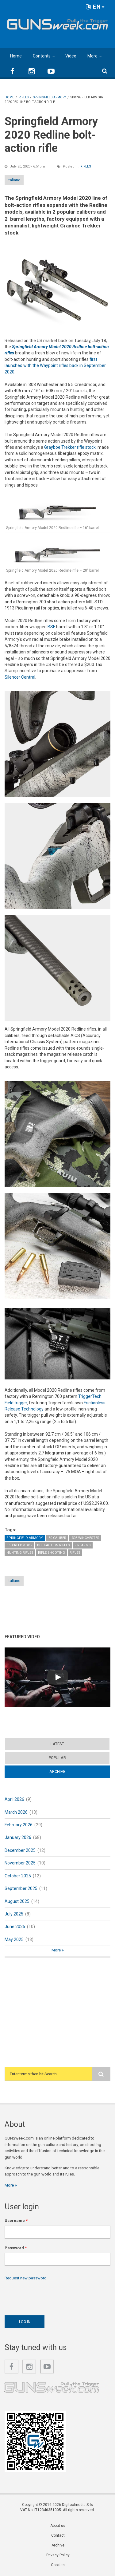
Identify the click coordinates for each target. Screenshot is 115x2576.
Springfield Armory (24, 1538)
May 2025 (14, 1939)
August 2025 (17, 1901)
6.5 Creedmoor (19, 1545)
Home (16, 55)
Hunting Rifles (19, 1553)
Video (70, 55)
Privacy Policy (58, 2555)
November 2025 (20, 1862)
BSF (51, 626)
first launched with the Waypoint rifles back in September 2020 (55, 365)
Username (16, 2220)
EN (95, 6)
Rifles (85, 166)
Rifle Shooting (51, 1553)
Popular (57, 1757)
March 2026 (16, 1812)
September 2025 (21, 1888)
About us (57, 2525)
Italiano (14, 180)
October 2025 (18, 1875)
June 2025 (15, 1926)
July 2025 (14, 1913)
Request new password (26, 2278)
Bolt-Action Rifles (53, 1545)
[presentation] (51, 2296)
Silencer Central (20, 677)
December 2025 (20, 1850)
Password (16, 2248)
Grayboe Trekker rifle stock (70, 447)
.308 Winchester (85, 1538)
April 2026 (14, 1799)
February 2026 (19, 1824)
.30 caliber (57, 1538)
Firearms (83, 1545)
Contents (42, 55)
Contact (58, 2535)
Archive (57, 1771)
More (92, 55)
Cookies (58, 2565)
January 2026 (18, 1837)
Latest (57, 1744)
